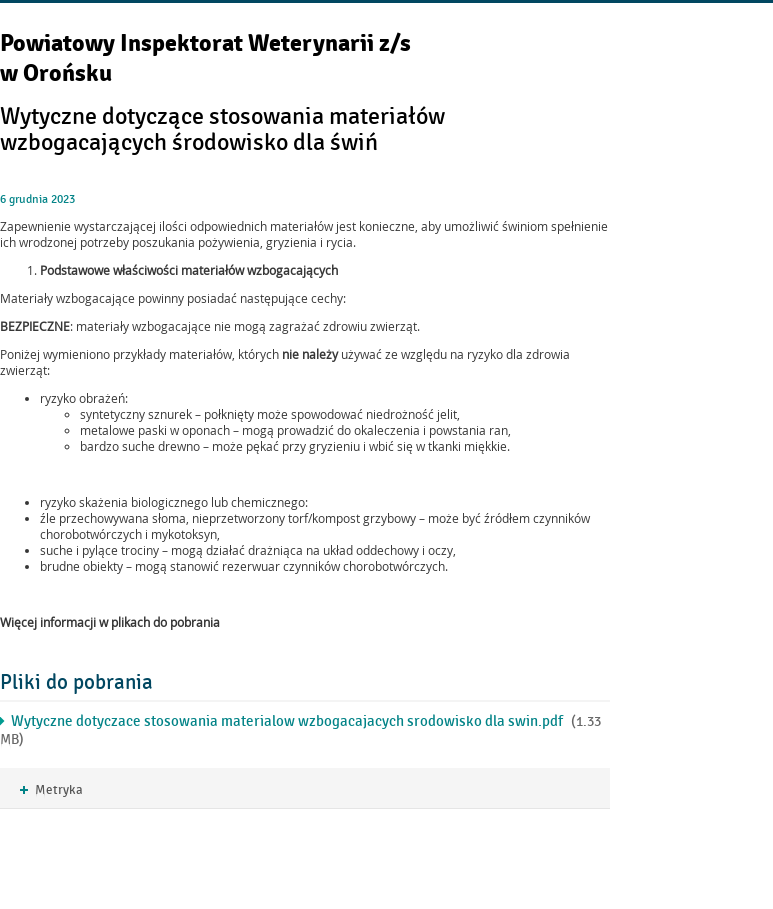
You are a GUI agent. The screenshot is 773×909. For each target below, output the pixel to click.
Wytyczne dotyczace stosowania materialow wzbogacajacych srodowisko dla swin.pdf (287, 721)
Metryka (51, 790)
